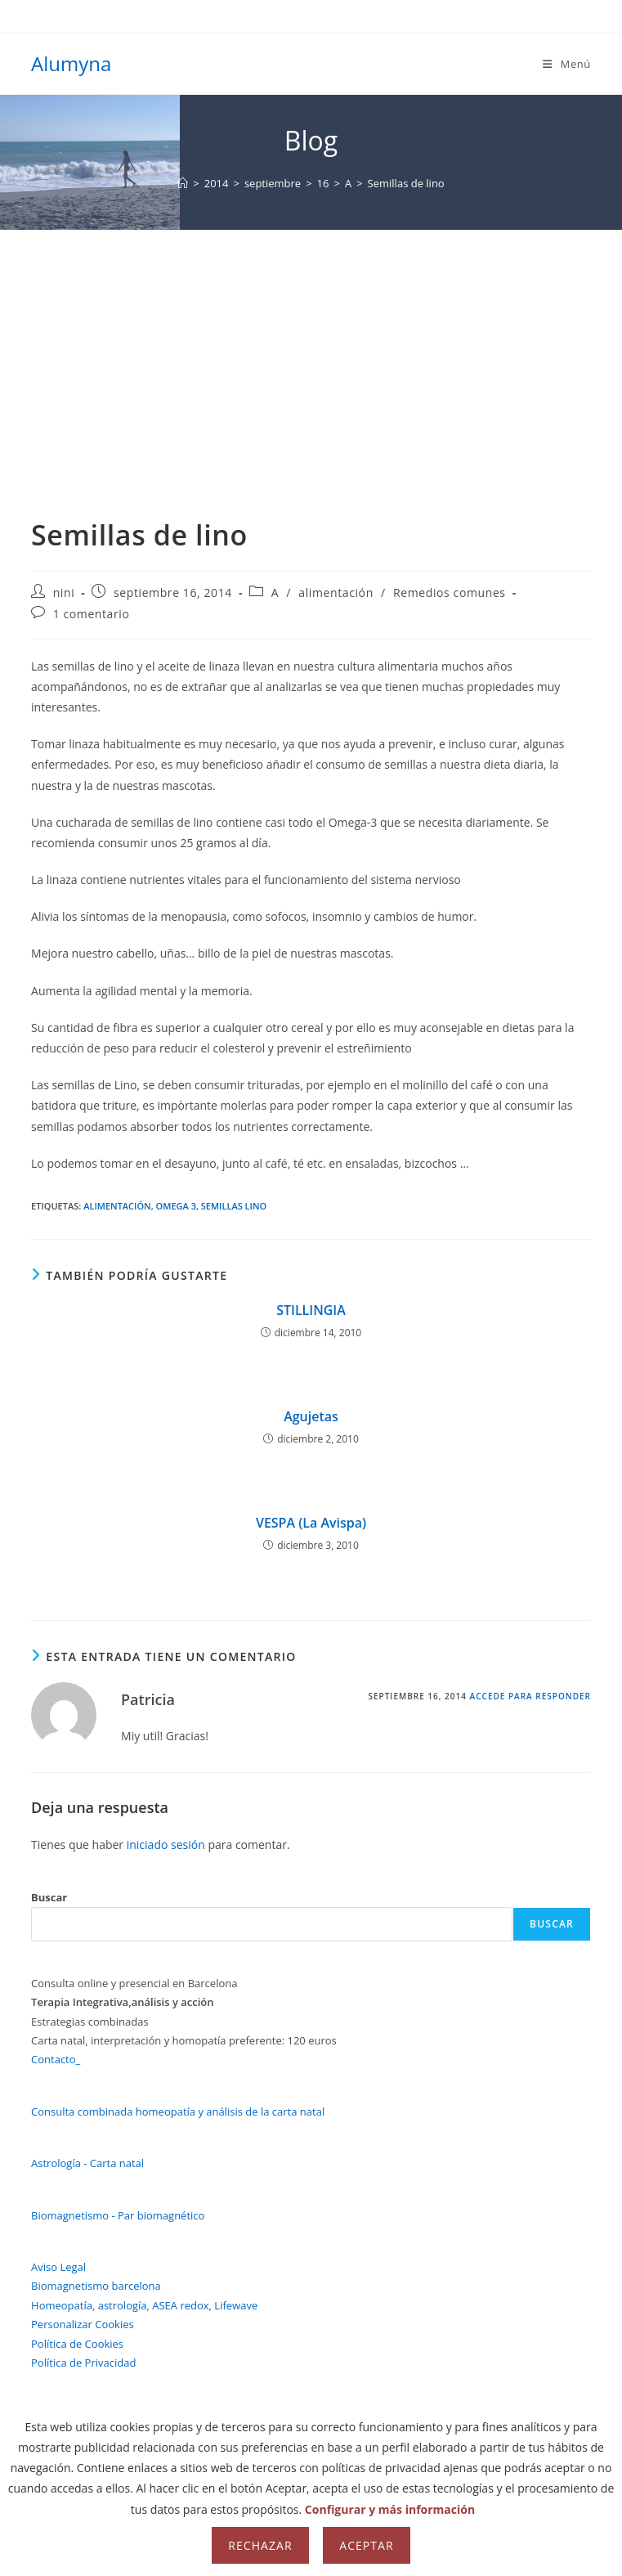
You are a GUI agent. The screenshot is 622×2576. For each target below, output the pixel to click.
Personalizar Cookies (82, 2324)
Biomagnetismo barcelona (96, 2285)
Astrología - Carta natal (87, 2163)
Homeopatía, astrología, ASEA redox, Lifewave (144, 2305)
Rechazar (260, 2545)
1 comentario (91, 614)
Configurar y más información (390, 2509)
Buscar (49, 1897)
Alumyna (71, 63)
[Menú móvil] (567, 63)
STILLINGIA (311, 1310)
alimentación (335, 592)
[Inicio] (182, 183)
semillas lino (233, 1206)
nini (64, 592)
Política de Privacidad (83, 2362)
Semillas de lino (406, 183)
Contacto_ (55, 2059)
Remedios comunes (449, 592)
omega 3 (176, 1206)
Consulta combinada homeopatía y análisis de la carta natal (177, 2111)
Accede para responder (530, 1696)
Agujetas (311, 1416)
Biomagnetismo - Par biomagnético (117, 2215)
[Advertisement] (311, 352)
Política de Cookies (77, 2343)
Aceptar (366, 2545)
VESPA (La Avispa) (311, 1523)
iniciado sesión (166, 1844)
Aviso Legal (58, 2267)
